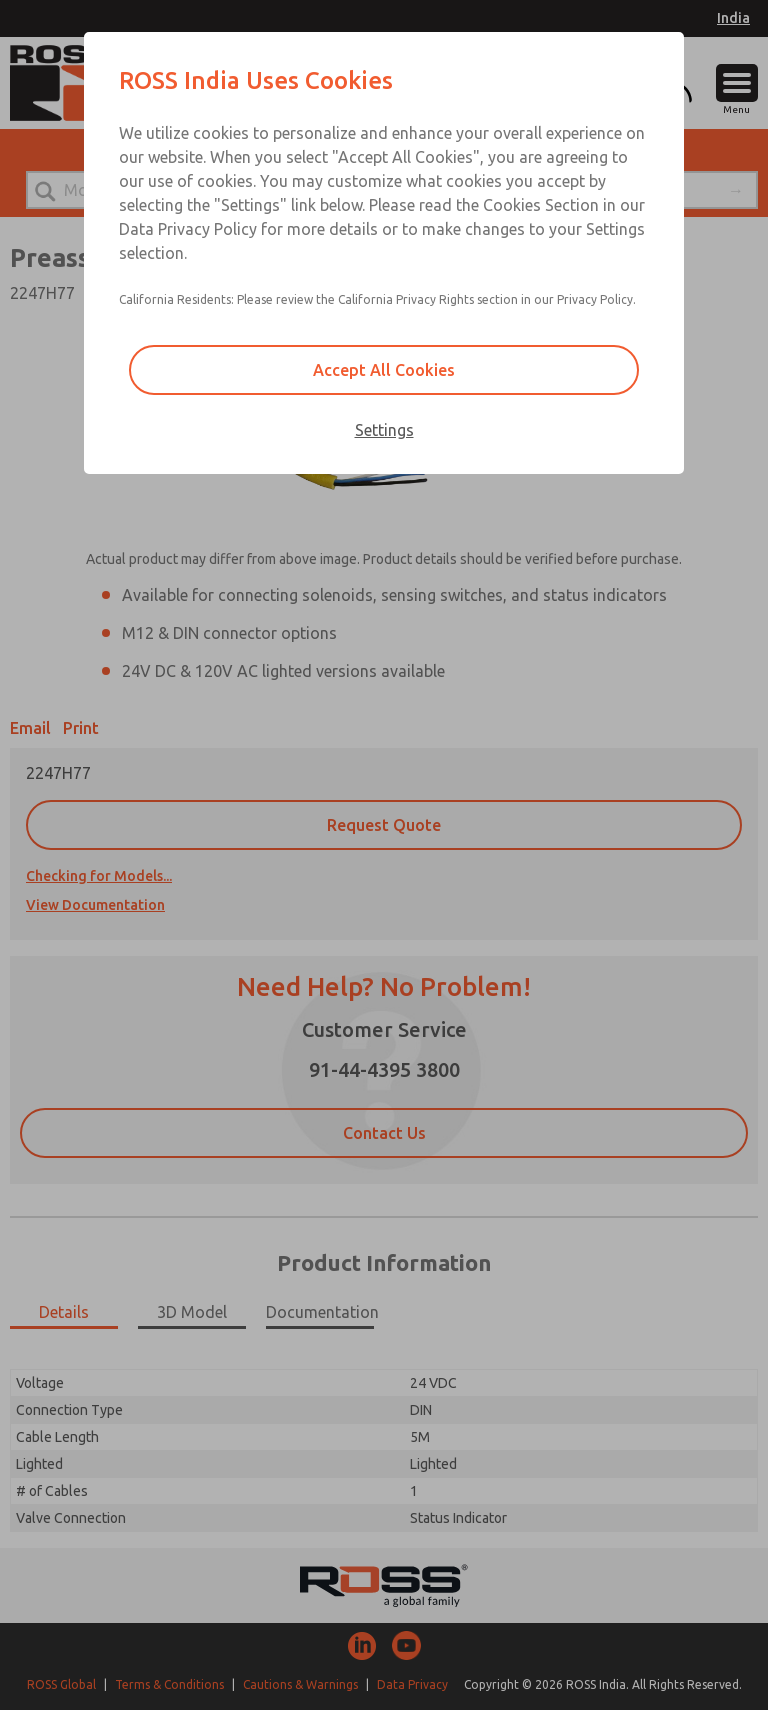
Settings (384, 430)
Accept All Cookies (384, 370)
